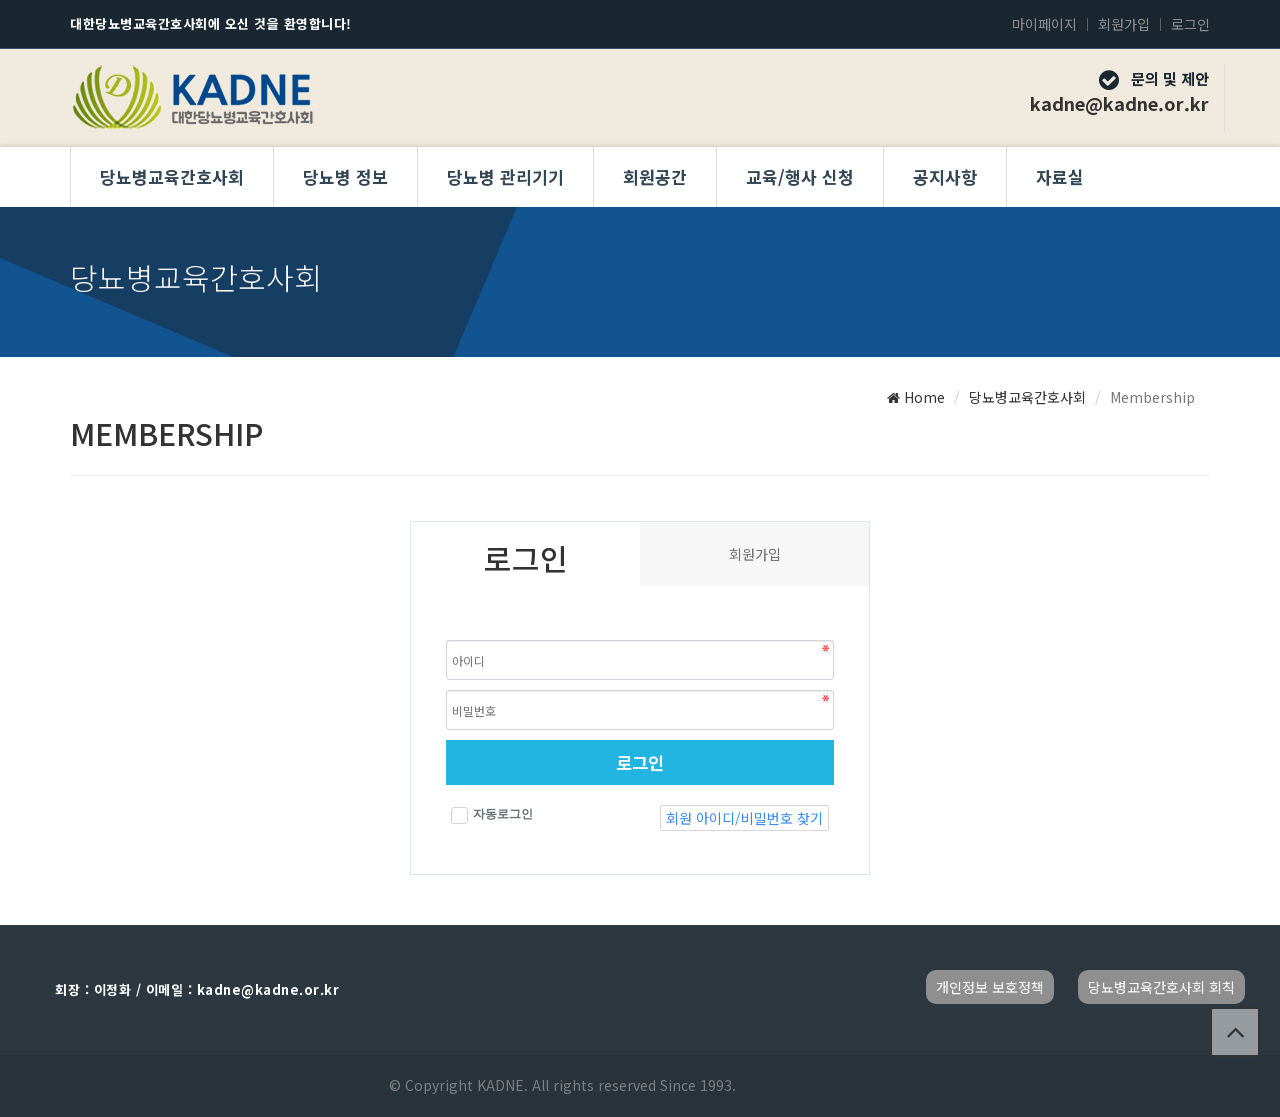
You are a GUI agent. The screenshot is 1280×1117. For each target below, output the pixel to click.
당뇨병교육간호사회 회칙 (1161, 987)
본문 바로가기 (0, 0)
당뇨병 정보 (345, 176)
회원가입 (1124, 24)
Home (916, 397)
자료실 (1060, 176)
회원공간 (655, 176)
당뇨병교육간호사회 (172, 176)
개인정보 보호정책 (990, 987)
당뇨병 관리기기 (505, 176)
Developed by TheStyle (813, 1085)
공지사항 (945, 176)
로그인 (1190, 24)
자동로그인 (492, 815)
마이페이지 (1044, 24)
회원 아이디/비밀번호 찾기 (744, 818)
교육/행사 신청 (800, 176)
